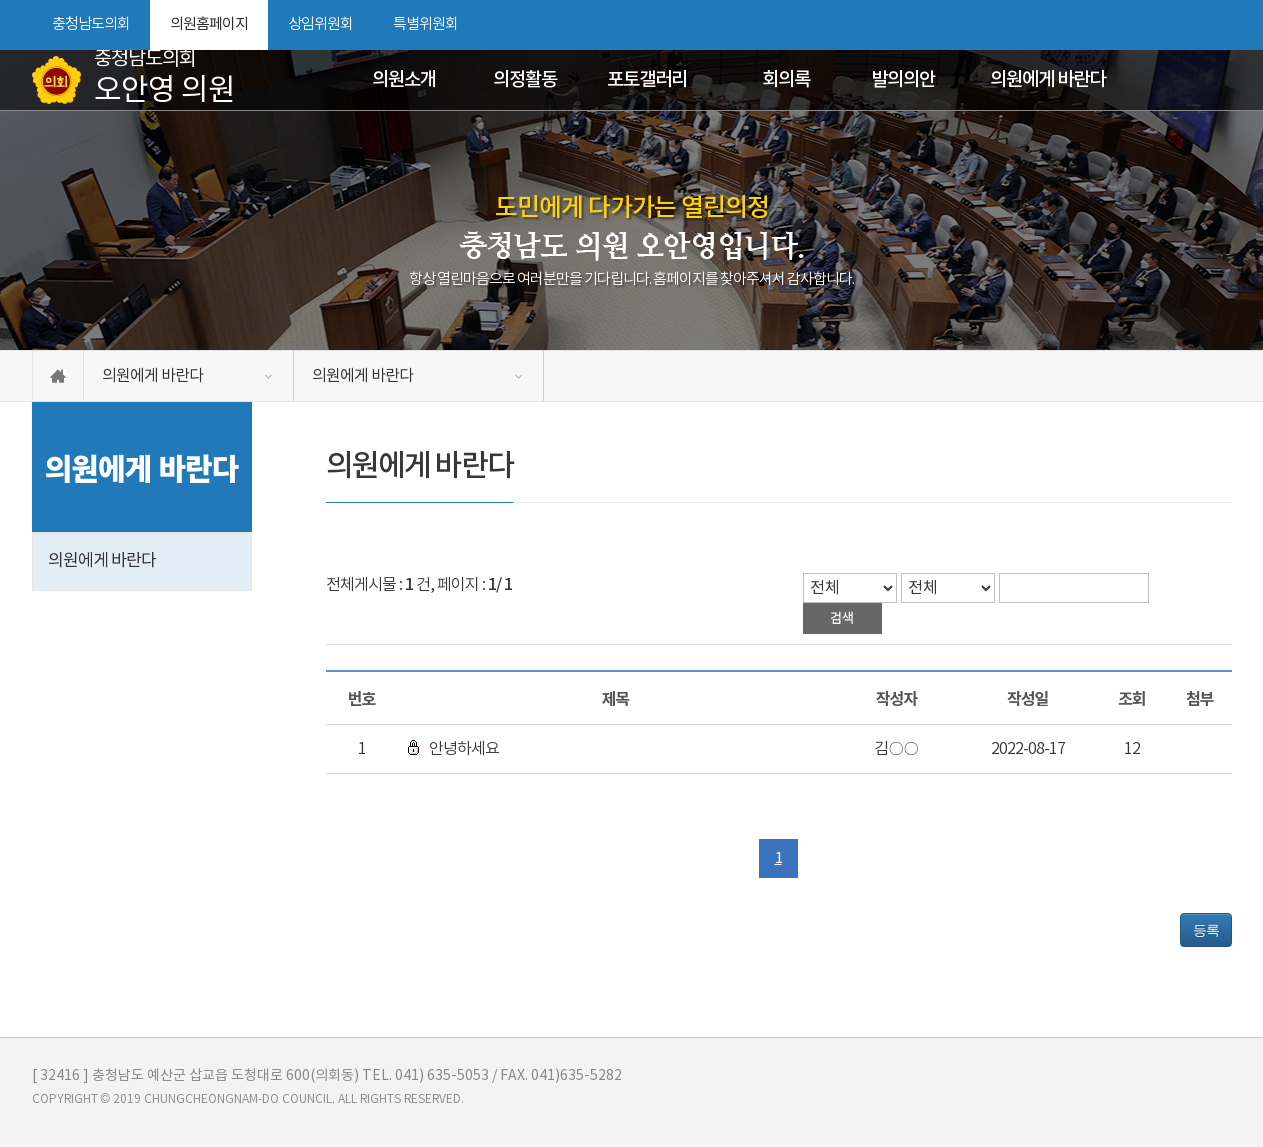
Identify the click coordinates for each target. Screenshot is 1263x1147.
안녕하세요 (453, 749)
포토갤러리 (647, 80)
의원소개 (404, 80)
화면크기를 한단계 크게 (1149, 25)
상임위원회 (320, 24)
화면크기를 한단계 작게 (1183, 25)
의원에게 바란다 (1047, 80)
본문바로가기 (0, 0)
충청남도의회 (91, 24)
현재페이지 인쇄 (1221, 25)
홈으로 (58, 376)
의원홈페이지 (209, 24)
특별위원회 (425, 24)
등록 (1206, 930)
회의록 (786, 80)
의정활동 (525, 80)
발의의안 (903, 80)
